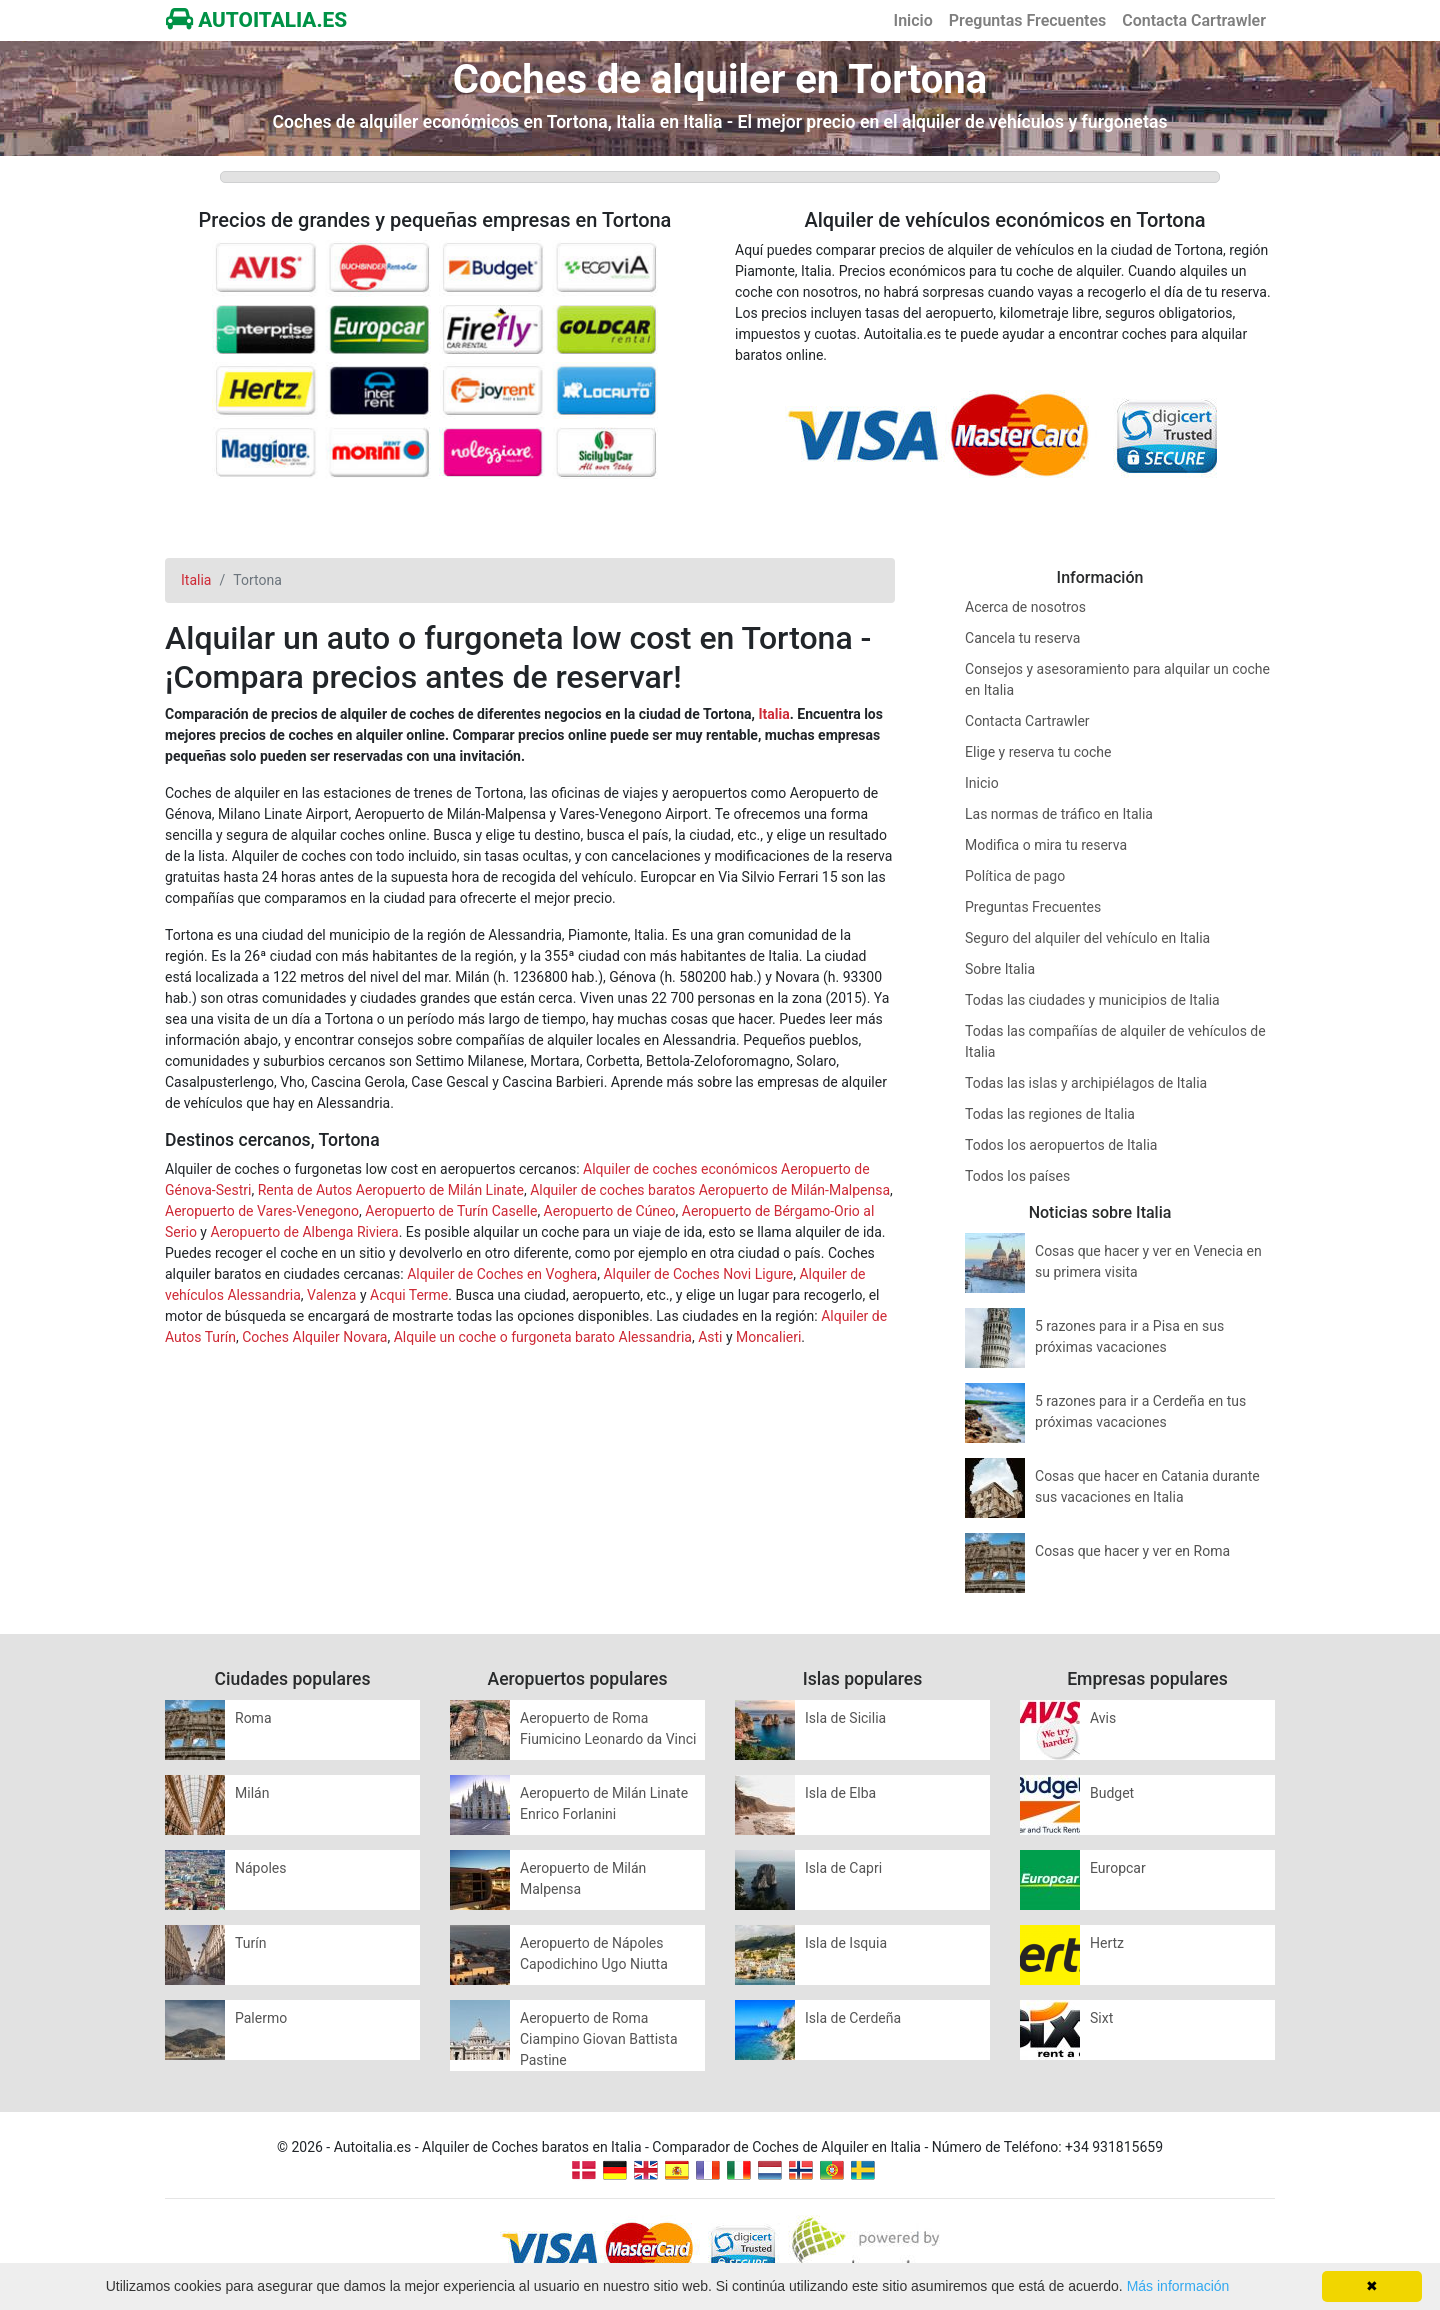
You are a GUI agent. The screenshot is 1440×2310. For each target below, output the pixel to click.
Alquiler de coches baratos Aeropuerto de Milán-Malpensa (710, 1190)
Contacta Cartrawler (1194, 20)
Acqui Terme (409, 1295)
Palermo (261, 2018)
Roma (253, 1718)
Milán (252, 1793)
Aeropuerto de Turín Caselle (451, 1211)
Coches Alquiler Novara (314, 1337)
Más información (1178, 2286)
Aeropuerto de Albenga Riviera (304, 1232)
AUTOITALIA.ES (256, 20)
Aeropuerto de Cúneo (610, 1211)
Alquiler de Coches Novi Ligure (698, 1274)
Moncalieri (768, 1337)
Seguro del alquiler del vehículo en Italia (1087, 938)
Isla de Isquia (846, 1943)
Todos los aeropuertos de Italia (1061, 1145)
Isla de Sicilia (845, 1718)
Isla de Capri (843, 1868)
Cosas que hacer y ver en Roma (1132, 1551)
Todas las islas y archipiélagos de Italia (1086, 1083)
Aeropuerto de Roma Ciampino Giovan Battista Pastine (599, 2039)
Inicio (913, 20)
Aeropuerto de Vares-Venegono (262, 1211)
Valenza (331, 1295)
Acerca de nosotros (1025, 607)
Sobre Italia (1000, 969)
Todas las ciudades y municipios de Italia (1092, 1000)
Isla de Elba (840, 1793)
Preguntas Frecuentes (1027, 20)
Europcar (1118, 1868)
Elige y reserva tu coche (1038, 752)
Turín (250, 1943)
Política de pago (1015, 876)
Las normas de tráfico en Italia (1059, 814)
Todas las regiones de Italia (1050, 1114)
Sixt (1101, 2018)
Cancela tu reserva (1022, 638)
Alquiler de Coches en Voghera (502, 1274)
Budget (1112, 1793)
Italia (773, 714)
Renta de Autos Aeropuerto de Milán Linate (391, 1190)
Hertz (1107, 1943)
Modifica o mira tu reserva (1046, 845)
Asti (710, 1337)
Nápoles (261, 1868)
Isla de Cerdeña (853, 2018)
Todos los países (1017, 1176)
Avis (1103, 1718)
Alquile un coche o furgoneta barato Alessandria (543, 1337)
